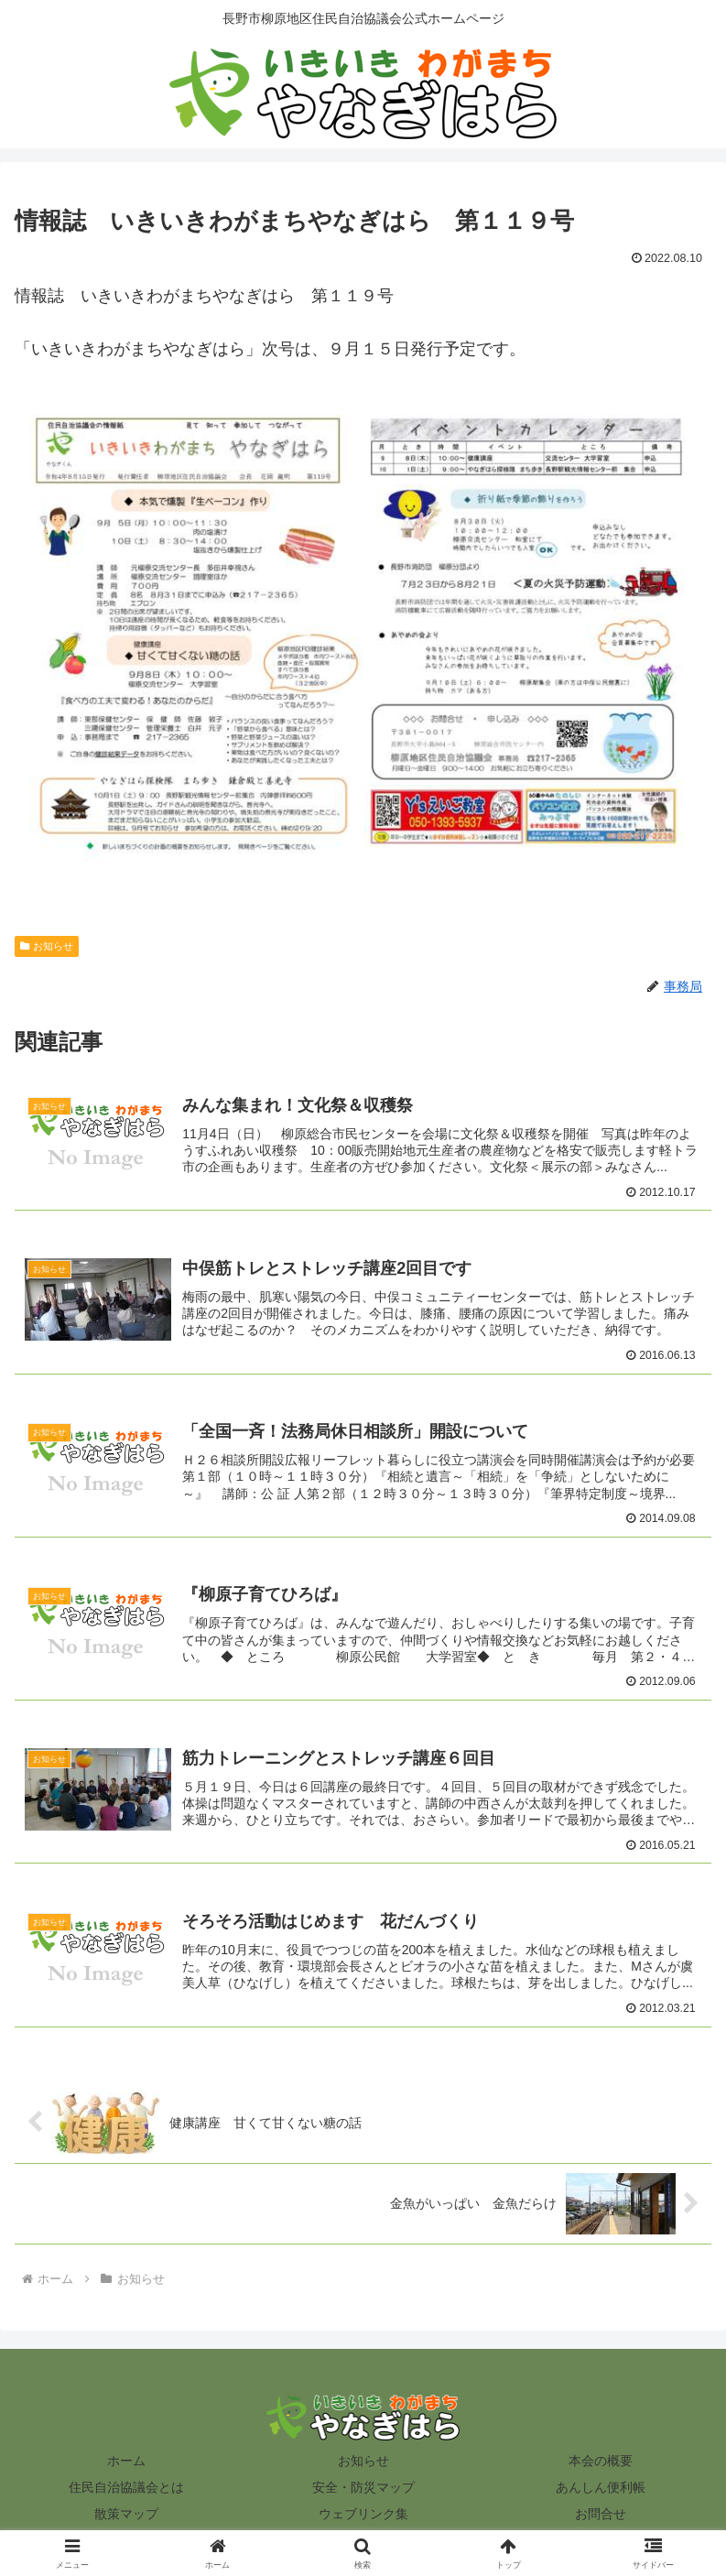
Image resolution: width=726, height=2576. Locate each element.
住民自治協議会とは (126, 2490)
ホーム (126, 2463)
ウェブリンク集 (363, 2516)
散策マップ (126, 2516)
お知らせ (46, 945)
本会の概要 (601, 2463)
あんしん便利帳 (600, 2490)
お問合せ (600, 2516)
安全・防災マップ (363, 2490)
